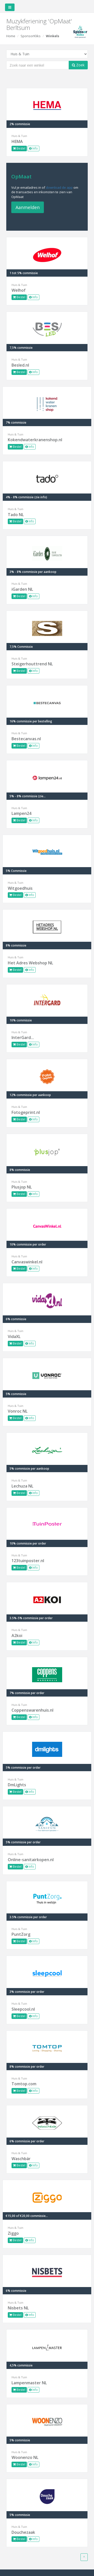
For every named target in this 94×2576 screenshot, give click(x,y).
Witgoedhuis (20, 888)
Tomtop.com (24, 2084)
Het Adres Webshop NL (30, 963)
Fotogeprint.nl (26, 1112)
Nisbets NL (18, 2308)
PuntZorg (21, 1934)
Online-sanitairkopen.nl (31, 1859)
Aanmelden (28, 207)
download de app (59, 187)
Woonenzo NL (25, 2457)
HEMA (17, 141)
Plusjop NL (22, 1187)
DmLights (17, 1785)
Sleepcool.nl (23, 2009)
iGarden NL (22, 589)
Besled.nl (20, 365)
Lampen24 (21, 813)
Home (10, 36)
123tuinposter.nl (28, 1560)
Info (33, 148)
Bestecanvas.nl (26, 738)
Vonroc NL (18, 1411)
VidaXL (14, 1336)
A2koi (17, 1635)
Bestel (19, 148)
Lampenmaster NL (29, 2383)
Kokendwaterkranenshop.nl (35, 439)
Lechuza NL (22, 1486)
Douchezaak (23, 2532)
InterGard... (23, 1037)
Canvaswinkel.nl (27, 1262)
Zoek (78, 65)
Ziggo (13, 2233)
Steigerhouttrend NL (32, 664)
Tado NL (16, 514)
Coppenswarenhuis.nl (32, 1710)
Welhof (19, 290)
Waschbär (21, 2158)
